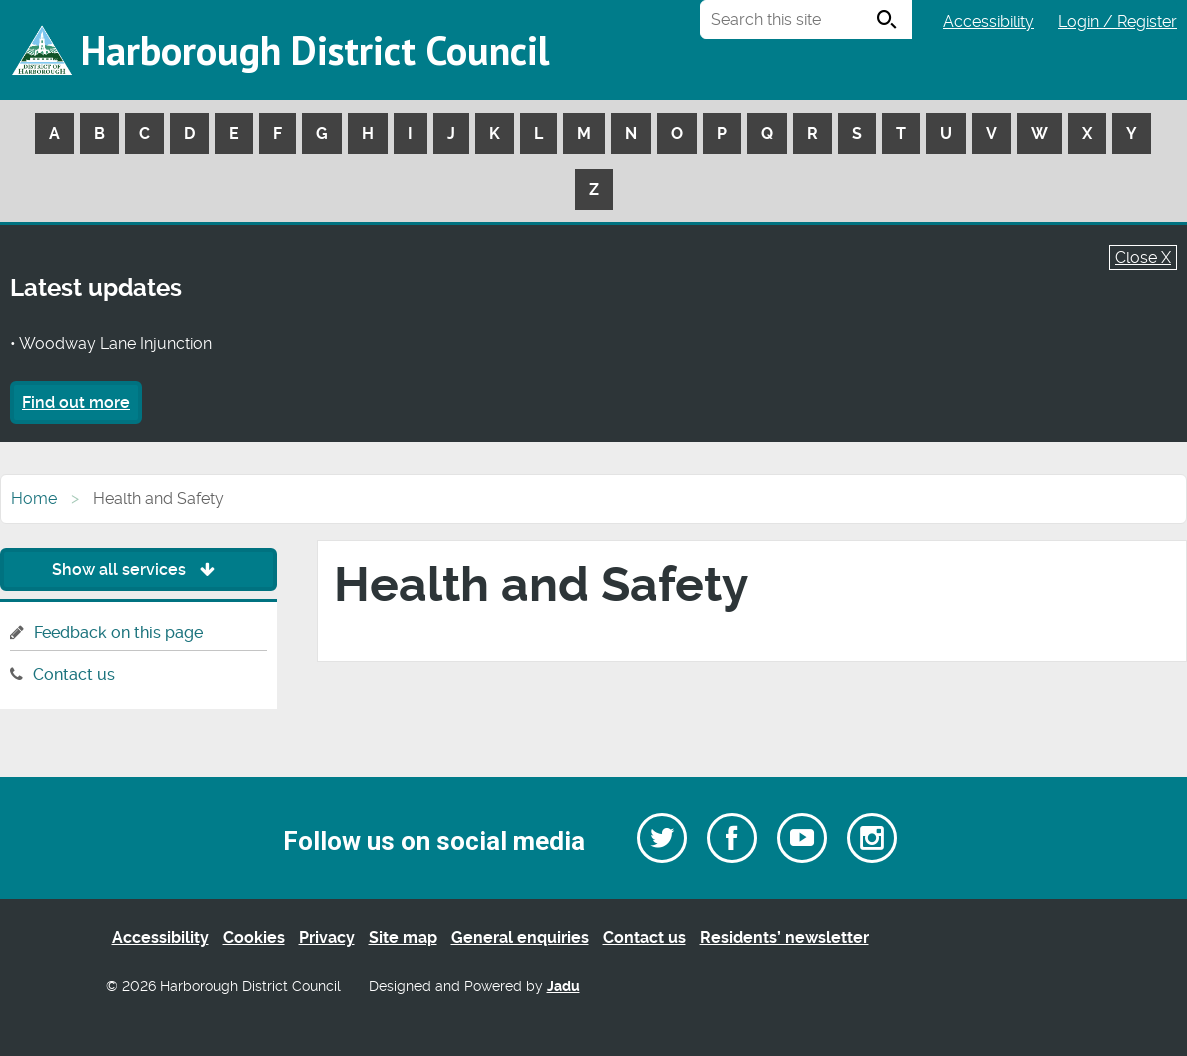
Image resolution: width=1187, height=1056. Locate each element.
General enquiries (520, 937)
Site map (403, 937)
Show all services (138, 569)
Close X (1143, 257)
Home (34, 498)
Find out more (76, 402)
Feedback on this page (118, 632)
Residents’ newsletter (784, 937)
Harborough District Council (315, 50)
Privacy (327, 937)
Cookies (254, 937)
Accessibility (988, 21)
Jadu (563, 986)
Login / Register (1117, 21)
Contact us (74, 674)
